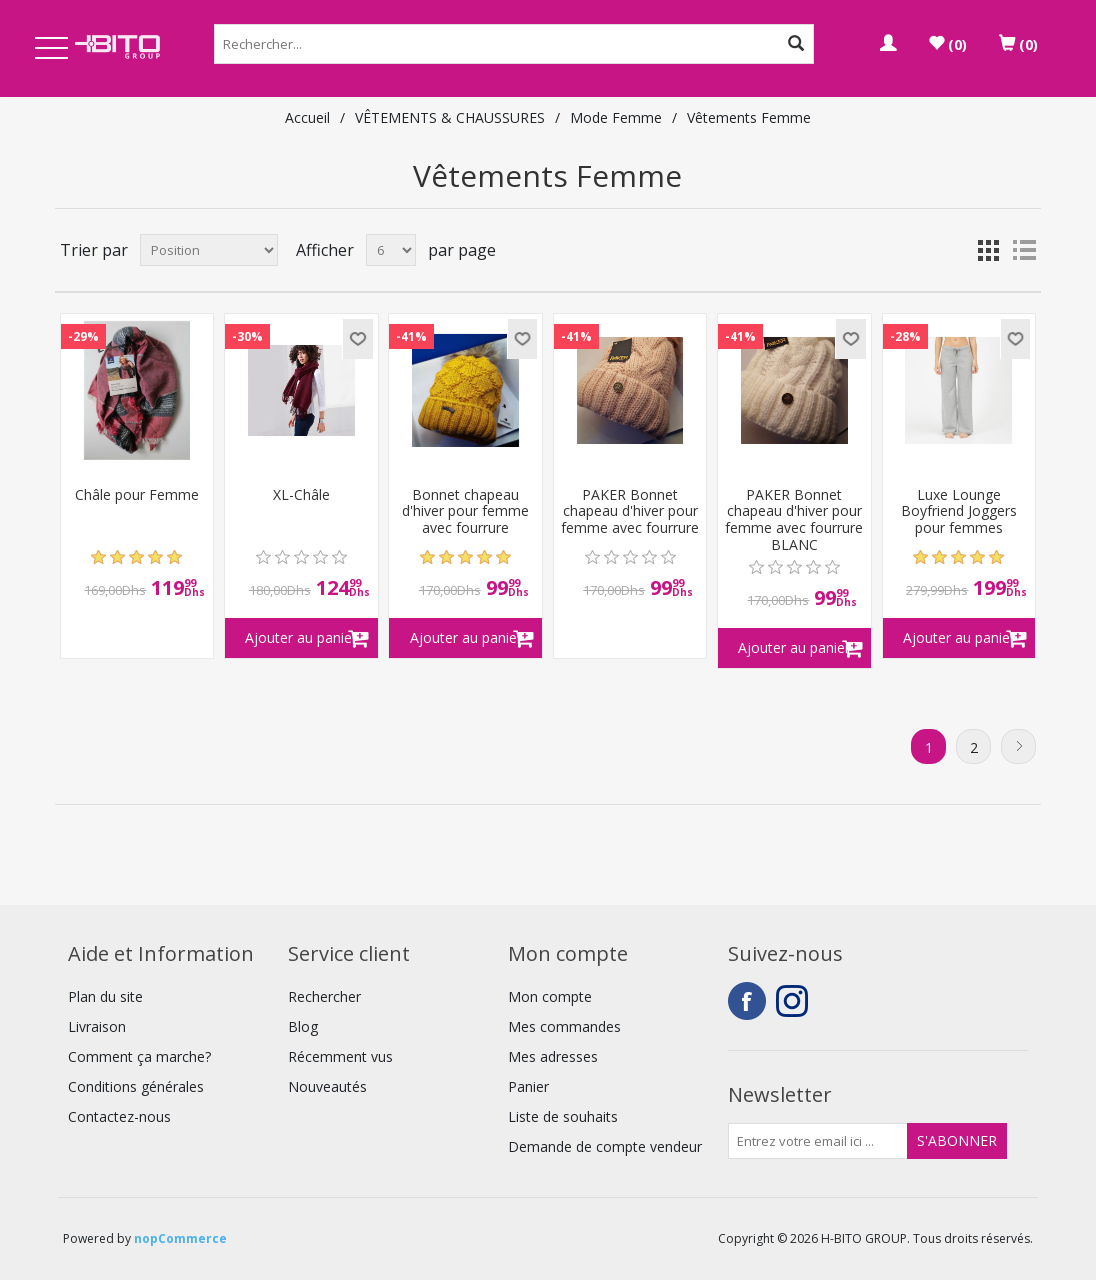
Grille (988, 250)
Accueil (307, 117)
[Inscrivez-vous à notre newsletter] (818, 1141)
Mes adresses (553, 1056)
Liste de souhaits (563, 1116)
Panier (528, 1086)
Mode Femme (616, 117)
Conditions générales (136, 1086)
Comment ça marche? (139, 1056)
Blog (303, 1026)
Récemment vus (340, 1056)
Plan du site (105, 996)
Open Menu (51, 49)
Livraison (97, 1026)
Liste (1024, 250)
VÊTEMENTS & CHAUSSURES (450, 117)
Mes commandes (564, 1026)
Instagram (795, 1001)
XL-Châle (301, 495)
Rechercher (324, 996)
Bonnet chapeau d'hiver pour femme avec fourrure (465, 512)
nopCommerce (180, 1238)
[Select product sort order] (209, 250)
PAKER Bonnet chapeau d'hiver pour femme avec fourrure (630, 512)
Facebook (747, 1001)
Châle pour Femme (137, 495)
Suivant (1018, 746)
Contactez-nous (119, 1116)
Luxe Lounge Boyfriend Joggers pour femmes (959, 512)
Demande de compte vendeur (605, 1146)
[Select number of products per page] (391, 250)
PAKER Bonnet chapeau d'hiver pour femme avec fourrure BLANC (794, 520)
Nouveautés (327, 1086)
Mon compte (550, 996)
